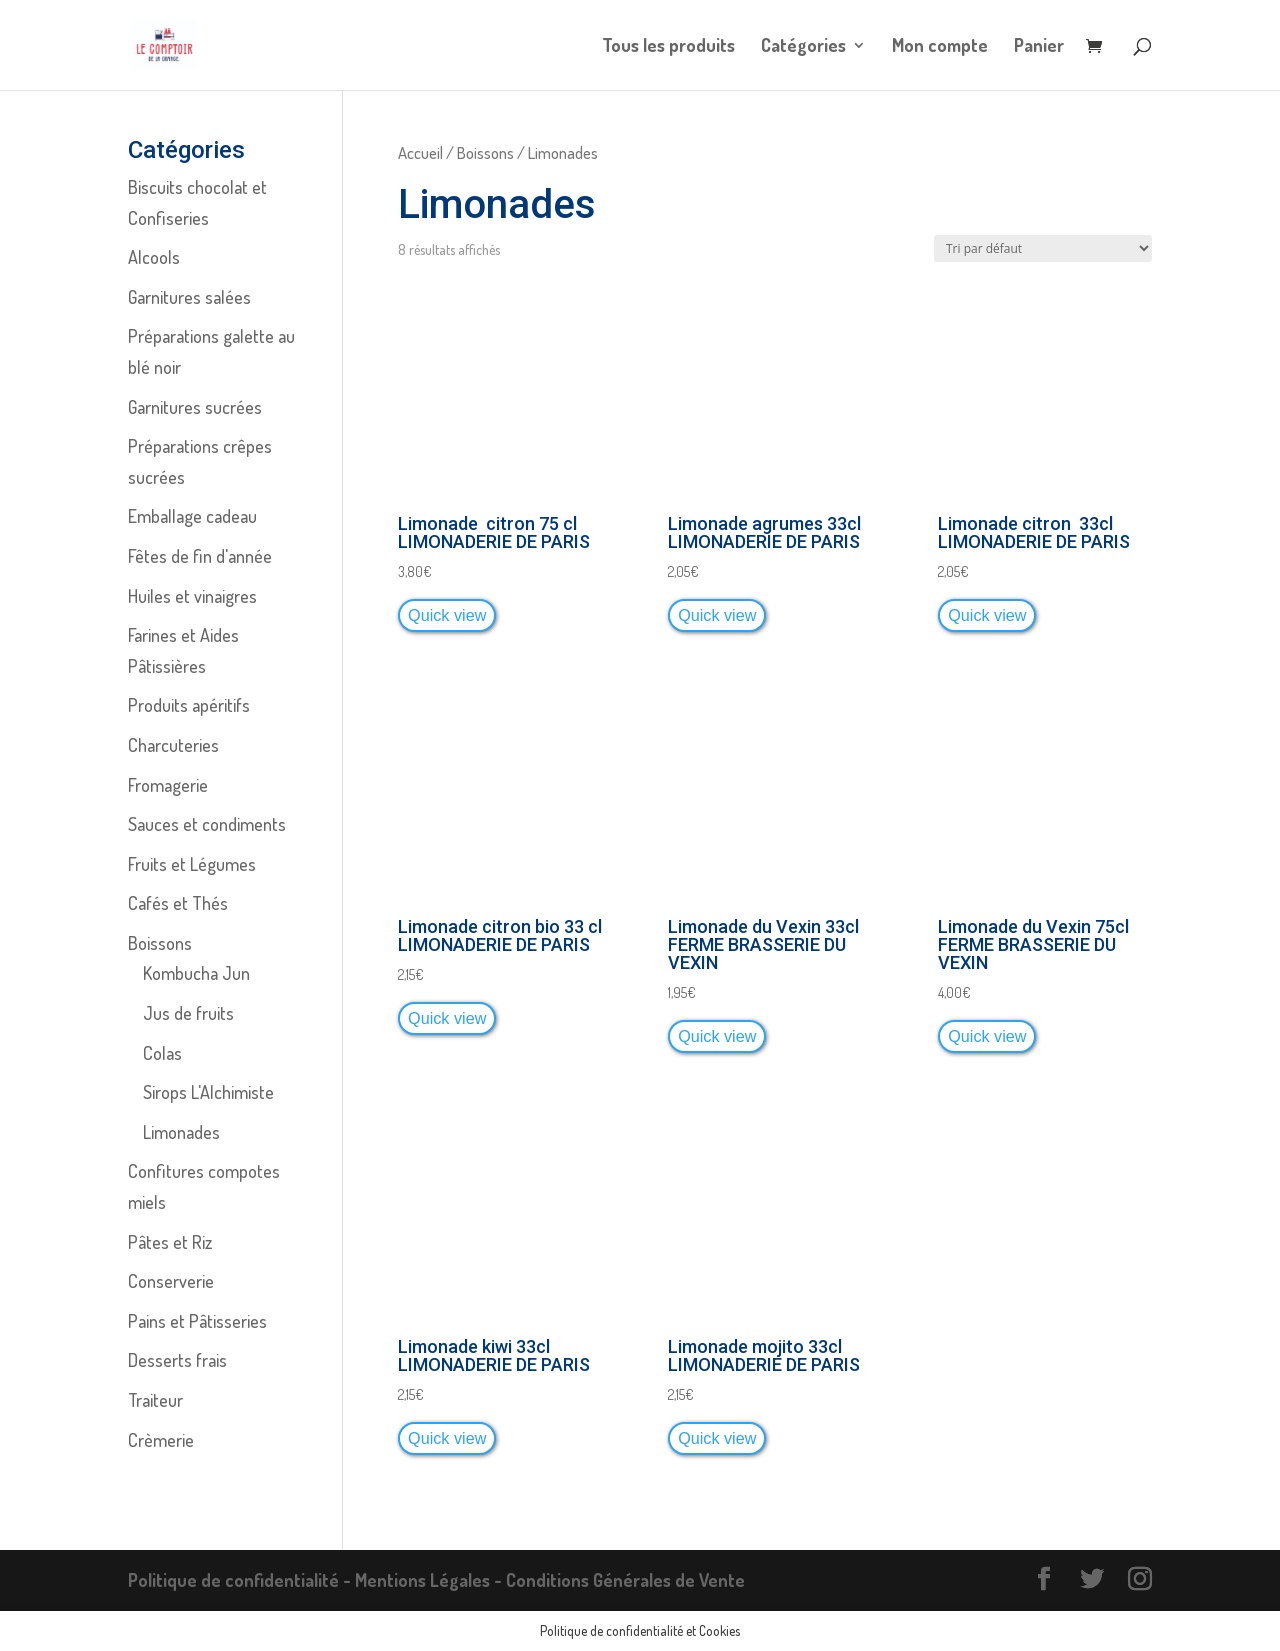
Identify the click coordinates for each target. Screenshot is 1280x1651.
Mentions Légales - (430, 1580)
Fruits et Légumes (192, 864)
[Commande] (1043, 248)
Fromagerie (168, 785)
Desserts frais (177, 1360)
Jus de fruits (188, 1013)
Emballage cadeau (192, 516)
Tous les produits (668, 47)
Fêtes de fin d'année (200, 556)
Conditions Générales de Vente (625, 1580)
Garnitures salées (189, 297)
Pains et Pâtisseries (197, 1321)
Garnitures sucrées (195, 407)
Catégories (803, 47)
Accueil (420, 152)
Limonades (181, 1132)
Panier (1039, 47)
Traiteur (155, 1400)
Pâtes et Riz (170, 1242)
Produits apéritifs (189, 705)
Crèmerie (161, 1440)
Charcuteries (173, 745)
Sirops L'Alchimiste (208, 1092)
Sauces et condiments (207, 824)
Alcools (154, 257)
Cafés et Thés (178, 903)
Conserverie (171, 1281)
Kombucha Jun (196, 973)
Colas (162, 1053)
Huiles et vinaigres (192, 596)
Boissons (485, 152)
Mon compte (940, 47)
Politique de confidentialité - (241, 1580)
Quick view (447, 615)
